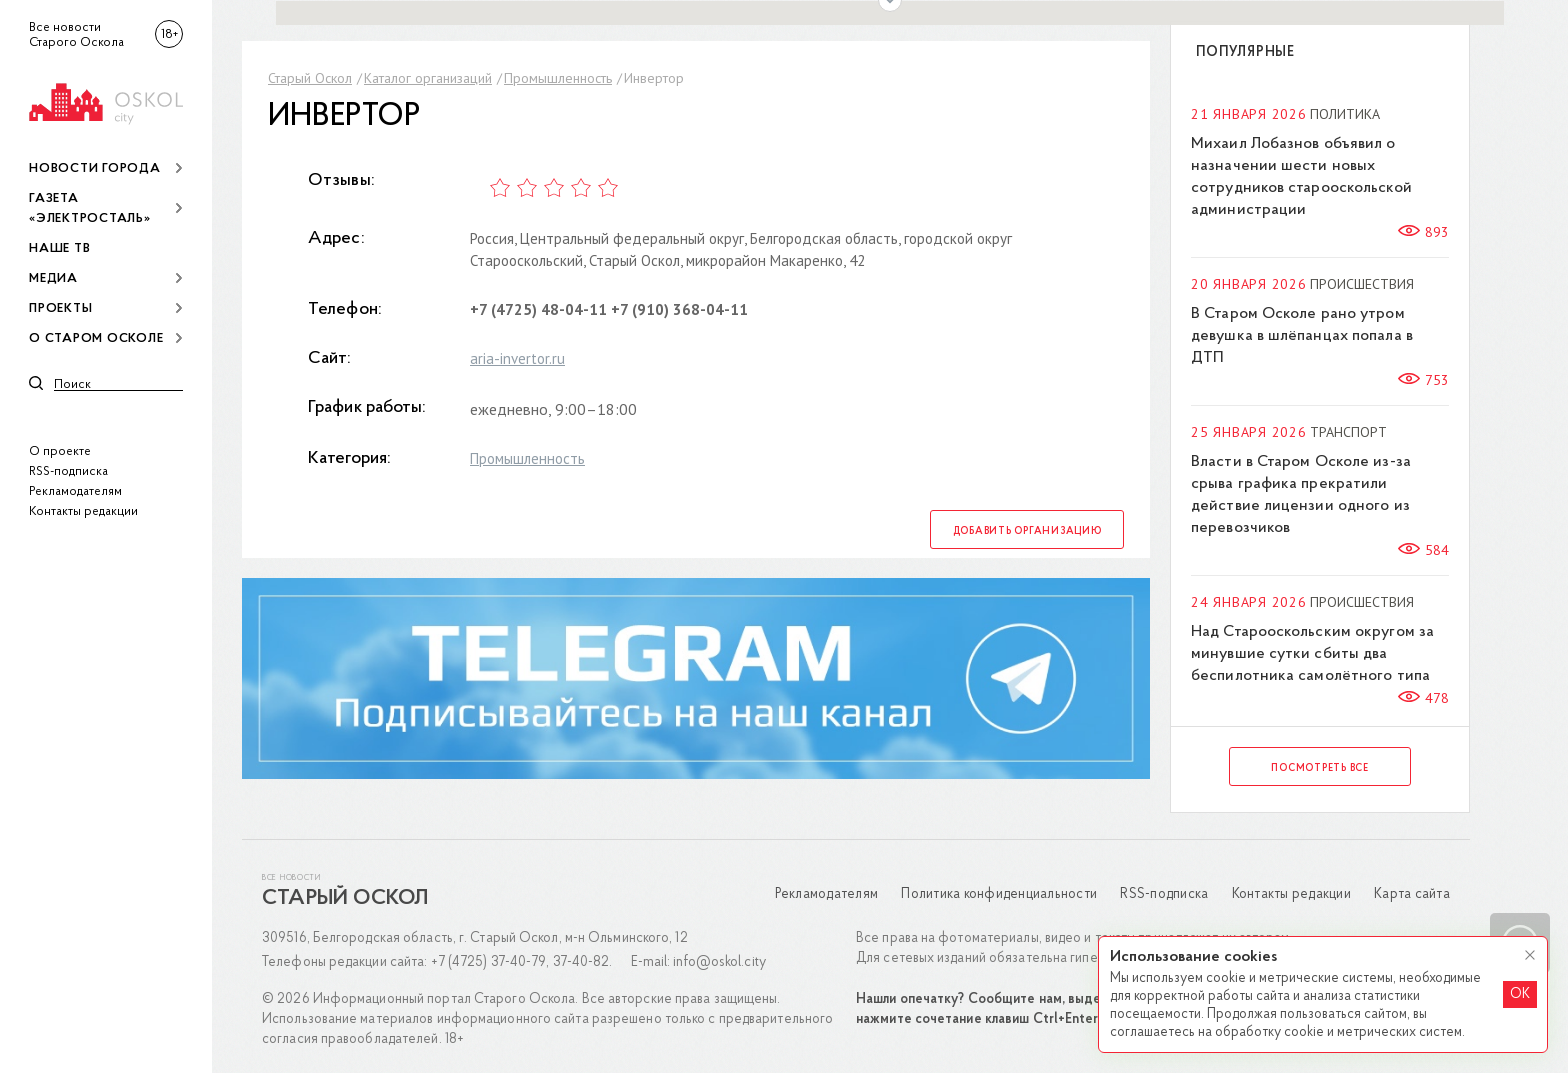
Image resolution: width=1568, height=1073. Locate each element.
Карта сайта (1412, 894)
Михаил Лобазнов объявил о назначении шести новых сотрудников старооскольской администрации (1301, 177)
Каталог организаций (428, 78)
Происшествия (1362, 284)
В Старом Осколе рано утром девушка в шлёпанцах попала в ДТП (1302, 336)
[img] (106, 100)
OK (1520, 994)
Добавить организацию (1027, 531)
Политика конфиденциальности (999, 894)
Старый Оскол (310, 78)
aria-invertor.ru (517, 358)
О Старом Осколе (96, 338)
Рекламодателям (75, 491)
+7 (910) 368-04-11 (679, 309)
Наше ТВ (59, 248)
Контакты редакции (83, 511)
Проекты (60, 308)
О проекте (60, 451)
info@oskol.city (719, 962)
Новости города (95, 168)
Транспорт (1348, 432)
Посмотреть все (1320, 768)
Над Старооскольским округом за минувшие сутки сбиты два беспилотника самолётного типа (1312, 654)
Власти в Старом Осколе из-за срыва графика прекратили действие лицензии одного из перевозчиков (1301, 495)
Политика (1345, 114)
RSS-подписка (68, 471)
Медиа (53, 278)
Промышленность (558, 78)
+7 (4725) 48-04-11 (538, 309)
